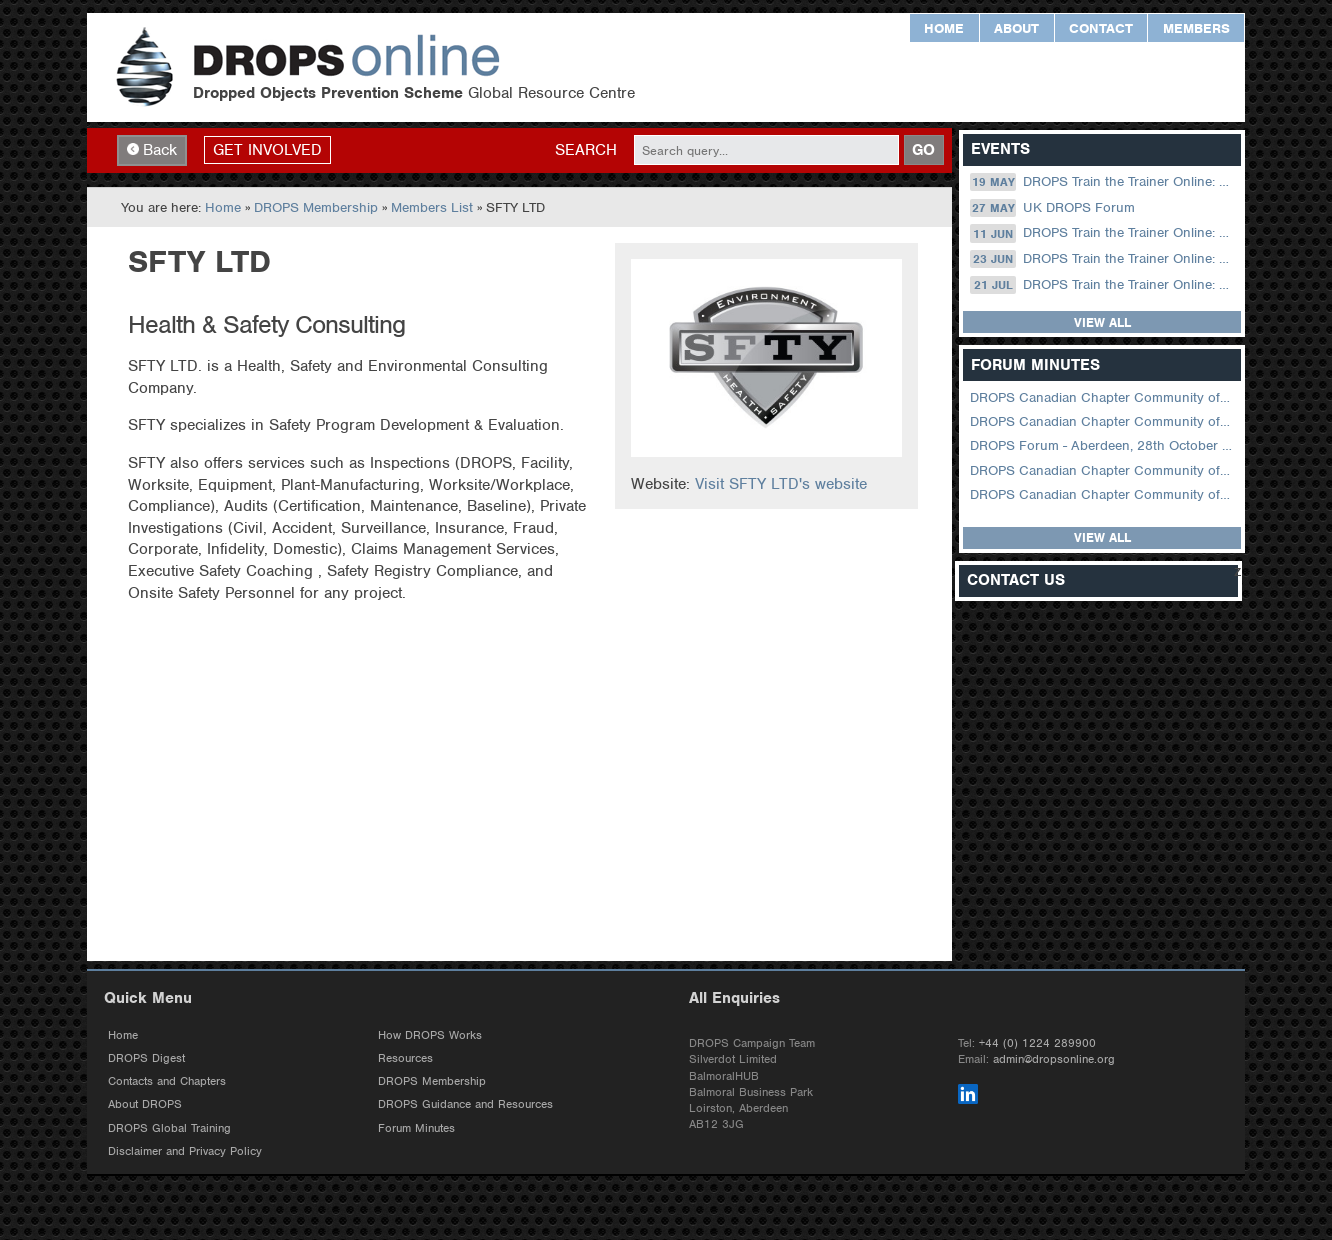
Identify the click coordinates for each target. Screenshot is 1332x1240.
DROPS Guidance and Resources (465, 1104)
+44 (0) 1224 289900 (1037, 1043)
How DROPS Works (430, 1035)
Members (1196, 28)
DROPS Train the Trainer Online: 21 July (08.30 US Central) (1103, 285)
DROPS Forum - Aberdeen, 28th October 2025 (1103, 445)
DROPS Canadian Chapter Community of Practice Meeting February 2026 (1103, 421)
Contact (1101, 28)
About (1016, 28)
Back (152, 150)
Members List (432, 207)
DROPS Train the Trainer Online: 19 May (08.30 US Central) (1103, 182)
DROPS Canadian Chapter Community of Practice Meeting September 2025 (1103, 470)
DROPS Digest (146, 1058)
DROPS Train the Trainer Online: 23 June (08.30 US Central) (1103, 259)
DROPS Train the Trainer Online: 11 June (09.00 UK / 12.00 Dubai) (1103, 233)
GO (923, 150)
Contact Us (1016, 580)
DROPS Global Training (169, 1128)
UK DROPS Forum (1052, 208)
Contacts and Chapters (167, 1081)
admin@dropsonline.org (1054, 1059)
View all (1102, 322)
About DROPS (145, 1104)
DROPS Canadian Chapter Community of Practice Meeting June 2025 (1103, 494)
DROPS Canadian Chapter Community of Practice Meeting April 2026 (1103, 397)
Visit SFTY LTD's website (781, 484)
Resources (405, 1058)
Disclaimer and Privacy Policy (185, 1151)
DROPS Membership (316, 207)
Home (944, 28)
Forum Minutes (416, 1128)
